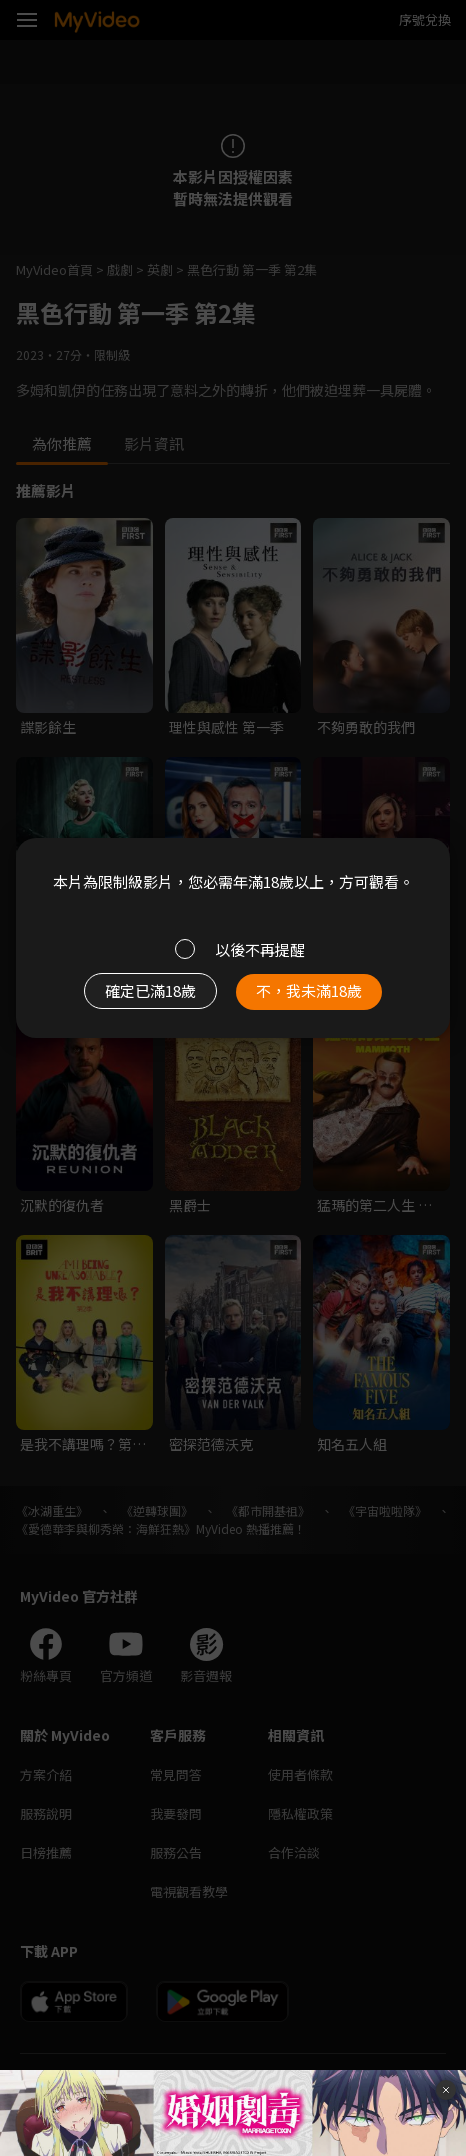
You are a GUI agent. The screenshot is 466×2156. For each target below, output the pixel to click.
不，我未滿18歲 (309, 990)
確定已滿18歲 (150, 990)
